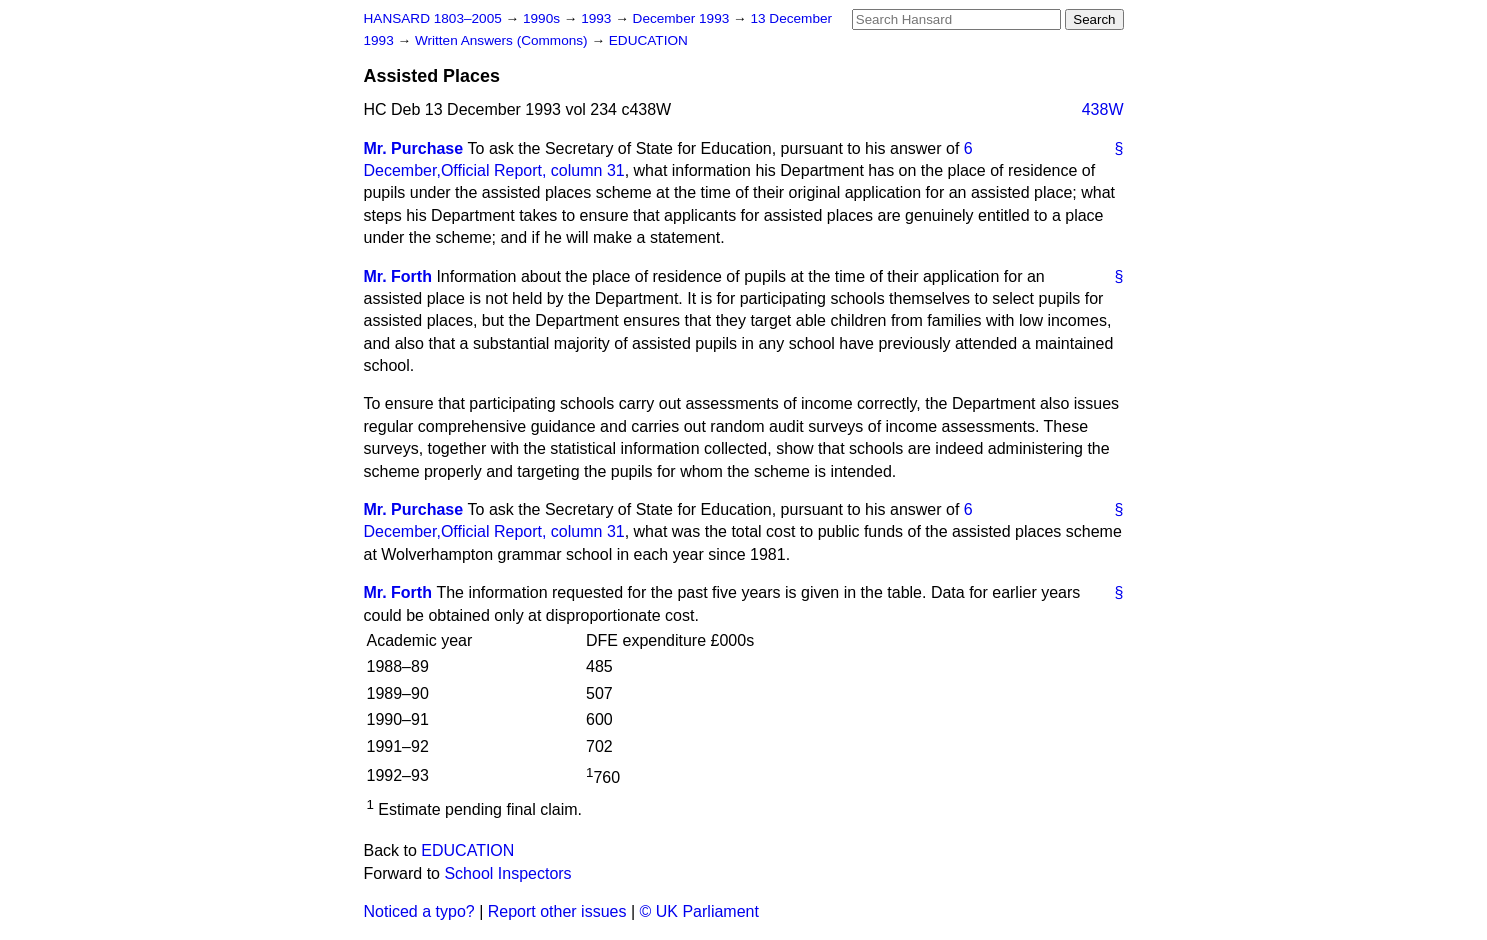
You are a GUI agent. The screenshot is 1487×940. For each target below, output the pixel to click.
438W (1103, 109)
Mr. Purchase (414, 148)
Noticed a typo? (419, 911)
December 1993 (683, 18)
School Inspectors (507, 873)
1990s (543, 18)
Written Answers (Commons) (503, 40)
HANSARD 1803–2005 (433, 18)
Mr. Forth (398, 276)
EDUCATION (648, 40)
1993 (598, 18)
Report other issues (557, 911)
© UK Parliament (699, 911)
